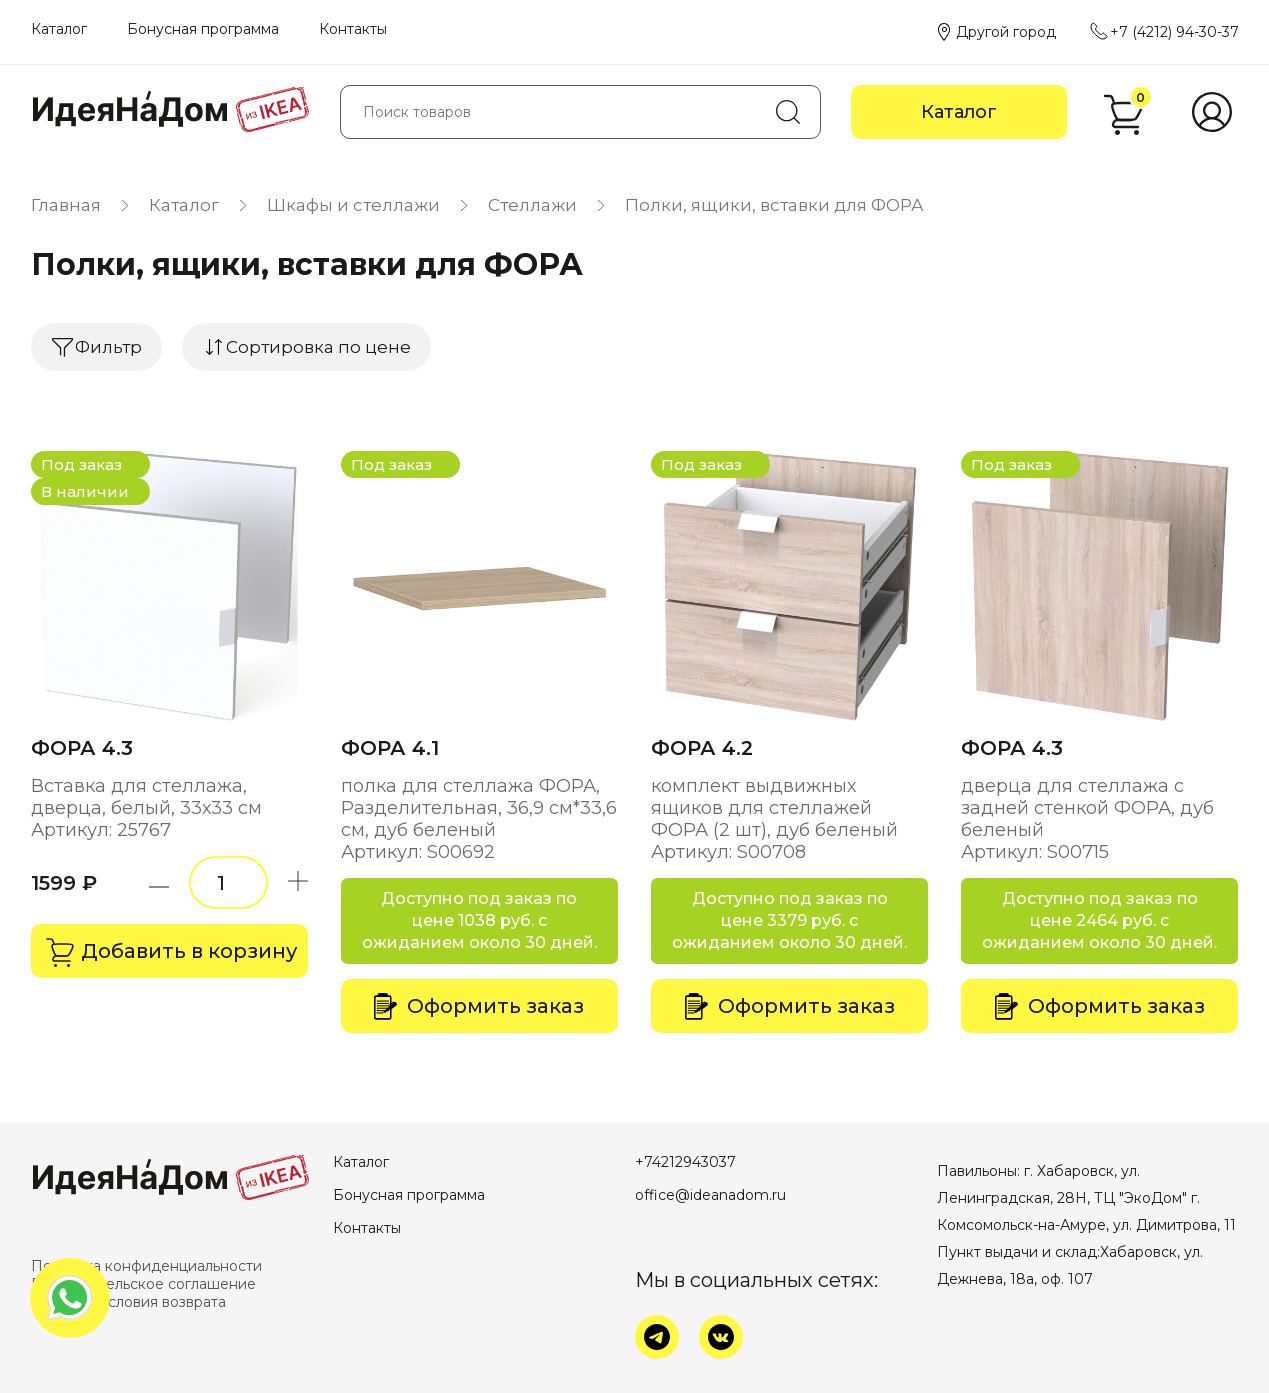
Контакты (353, 29)
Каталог (59, 29)
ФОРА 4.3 (82, 748)
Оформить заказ (479, 1006)
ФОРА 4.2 (702, 748)
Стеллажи (532, 205)
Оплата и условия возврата (128, 1302)
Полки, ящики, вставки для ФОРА (774, 205)
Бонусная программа (203, 29)
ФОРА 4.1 (390, 748)
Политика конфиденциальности (146, 1266)
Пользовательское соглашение (143, 1284)
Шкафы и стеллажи (353, 205)
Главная (66, 205)
